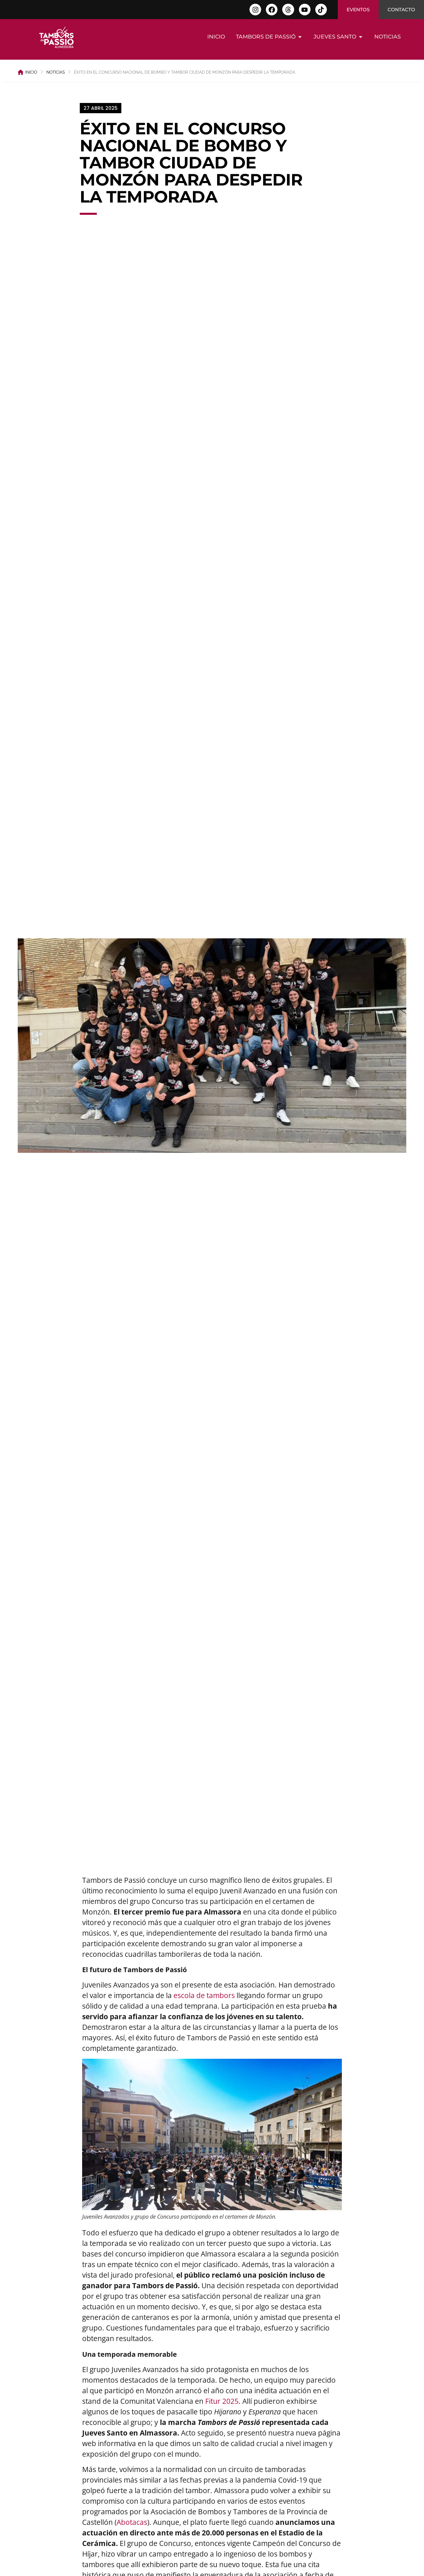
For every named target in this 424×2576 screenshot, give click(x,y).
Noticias (55, 72)
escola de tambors (204, 1995)
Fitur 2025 (222, 2401)
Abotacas (132, 2522)
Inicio (31, 72)
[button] (100, 108)
